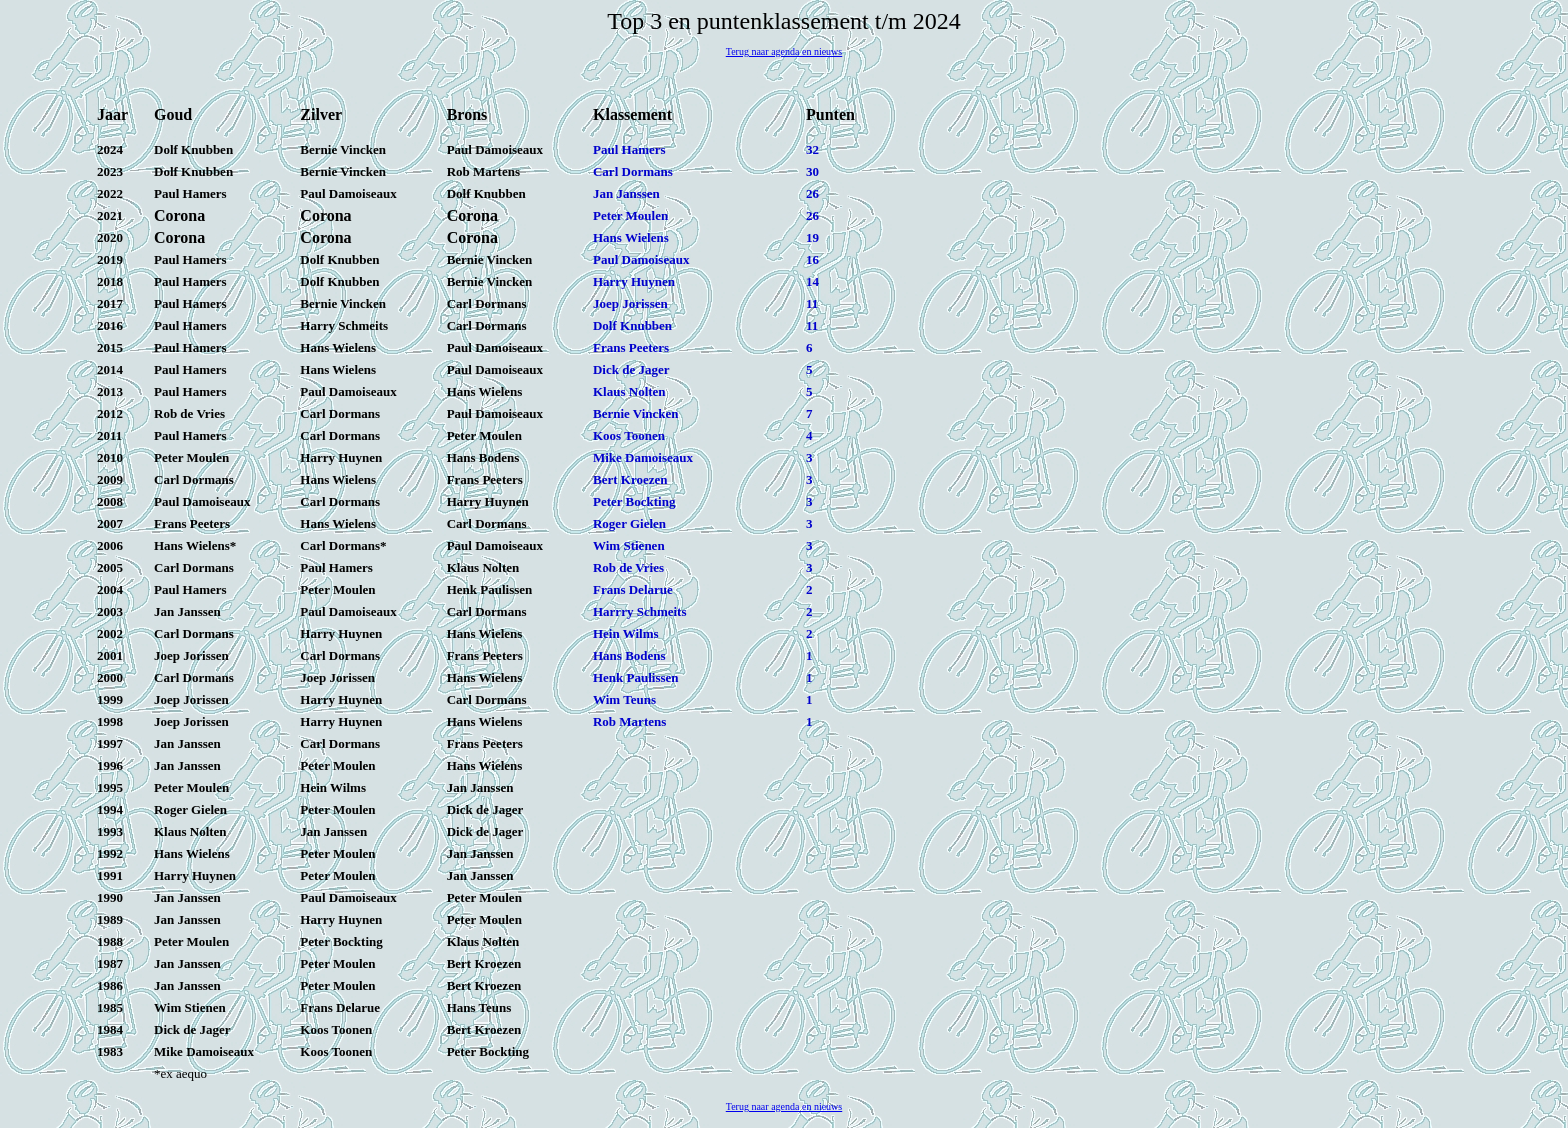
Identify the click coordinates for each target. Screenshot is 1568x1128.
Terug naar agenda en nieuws (784, 51)
